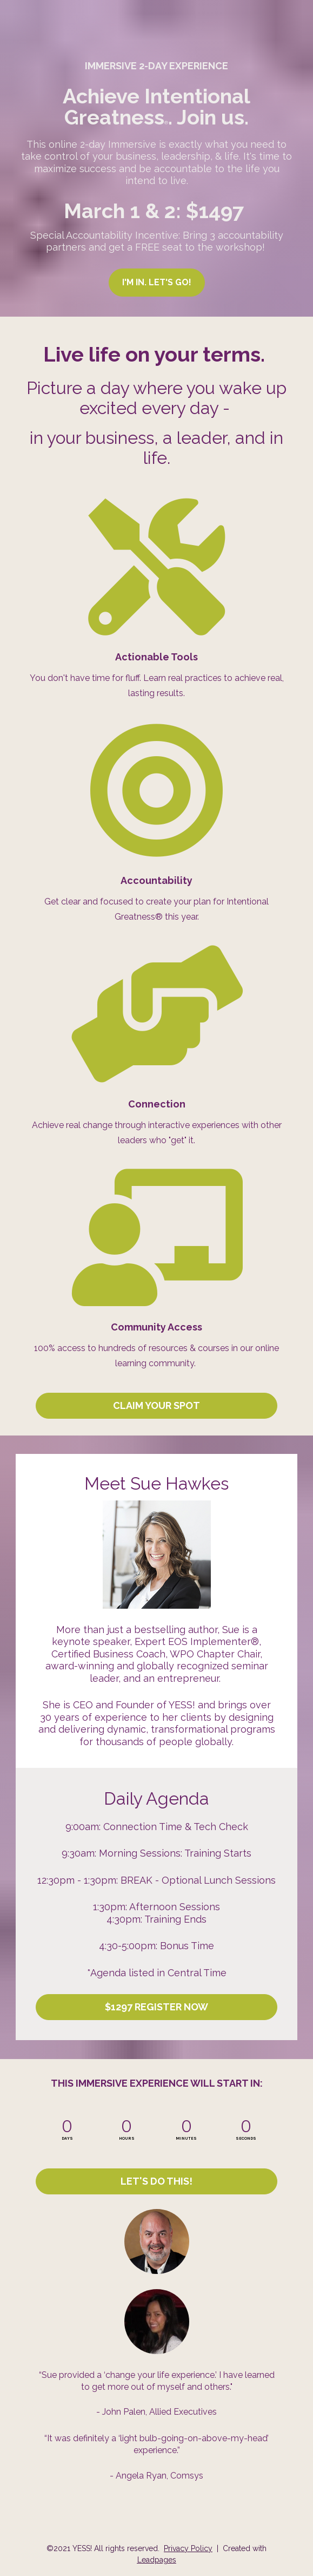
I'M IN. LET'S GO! (156, 282)
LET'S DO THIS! (156, 2181)
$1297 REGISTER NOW (156, 2007)
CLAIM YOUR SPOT (156, 1405)
